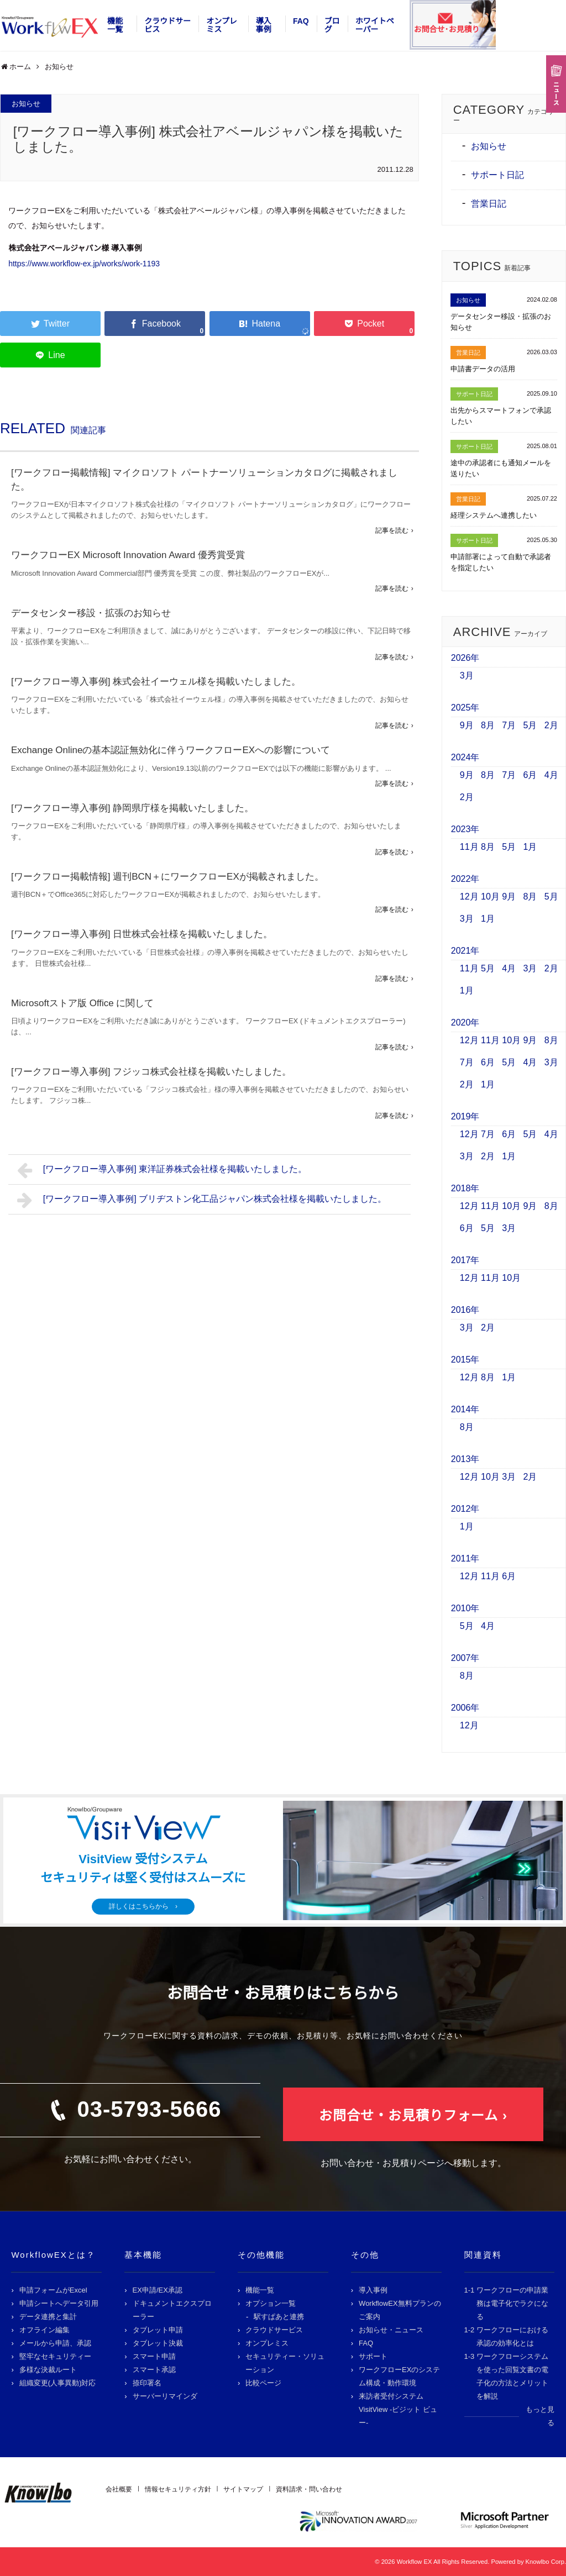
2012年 (465, 1508)
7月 (509, 725)
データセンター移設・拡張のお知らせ (91, 613)
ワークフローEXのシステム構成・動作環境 (399, 2376)
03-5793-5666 (149, 2109)
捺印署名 (147, 2383)
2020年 (465, 1022)
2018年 (465, 1188)
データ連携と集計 (48, 2316)
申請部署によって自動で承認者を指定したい (500, 562)
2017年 (465, 1260)
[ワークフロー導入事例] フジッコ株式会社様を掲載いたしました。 (151, 1071)
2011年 (465, 1558)
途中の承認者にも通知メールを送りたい (500, 468)
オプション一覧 (270, 2303)
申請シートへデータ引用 (58, 2303)
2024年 (465, 757)
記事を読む (391, 530)
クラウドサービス (167, 25)
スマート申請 (154, 2356)
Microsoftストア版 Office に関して (82, 1003)
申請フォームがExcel (53, 2290)
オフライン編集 (44, 2330)
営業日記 (488, 203)
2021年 (465, 950)
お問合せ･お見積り (446, 29)
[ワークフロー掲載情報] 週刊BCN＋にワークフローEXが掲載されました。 (167, 876)
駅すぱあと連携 (279, 2316)
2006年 (465, 1707)
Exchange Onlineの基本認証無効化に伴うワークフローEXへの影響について (170, 750)
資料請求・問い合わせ (309, 2489)
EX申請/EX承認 (157, 2290)
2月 (551, 725)
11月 (469, 846)
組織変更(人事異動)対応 (57, 2383)
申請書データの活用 (482, 369)
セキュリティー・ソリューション (284, 2363)
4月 (551, 775)
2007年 (465, 1658)
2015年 (465, 1359)
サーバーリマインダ (165, 2396)
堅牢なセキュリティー (55, 2356)
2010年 (465, 1608)
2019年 (465, 1116)
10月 (490, 896)
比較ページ (263, 2383)
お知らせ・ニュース (391, 2330)
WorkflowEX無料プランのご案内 (400, 2310)
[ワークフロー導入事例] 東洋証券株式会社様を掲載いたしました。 (162, 1170)
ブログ (332, 25)
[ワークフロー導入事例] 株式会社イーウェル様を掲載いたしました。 (156, 681)
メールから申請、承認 (55, 2343)
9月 (467, 725)
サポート (373, 2356)
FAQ (301, 21)
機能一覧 (115, 25)
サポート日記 (497, 175)
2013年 (465, 1459)
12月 (469, 896)
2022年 (465, 879)
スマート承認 (154, 2369)
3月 (467, 675)
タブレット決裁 (158, 2343)
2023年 (465, 829)
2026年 (465, 658)
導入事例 (263, 25)
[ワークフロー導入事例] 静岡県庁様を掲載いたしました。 (132, 808)
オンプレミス (221, 25)
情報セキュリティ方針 (178, 2489)
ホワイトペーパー (374, 25)
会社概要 (119, 2489)
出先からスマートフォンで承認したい (500, 415)
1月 (530, 846)
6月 (530, 775)
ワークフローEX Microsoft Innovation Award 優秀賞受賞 (128, 555)
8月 (488, 725)
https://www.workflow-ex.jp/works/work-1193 (84, 263)
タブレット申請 (158, 2330)
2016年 (465, 1310)
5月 (530, 725)
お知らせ (26, 103)
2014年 (465, 1409)
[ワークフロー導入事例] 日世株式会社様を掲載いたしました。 (141, 934)
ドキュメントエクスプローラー (172, 2310)
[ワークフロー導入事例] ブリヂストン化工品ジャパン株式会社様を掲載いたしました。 (201, 1200)
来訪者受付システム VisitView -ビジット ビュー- (398, 2409)
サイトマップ (243, 2489)
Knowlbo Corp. (546, 2561)
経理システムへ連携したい (493, 515)
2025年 (465, 707)
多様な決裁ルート (48, 2369)
